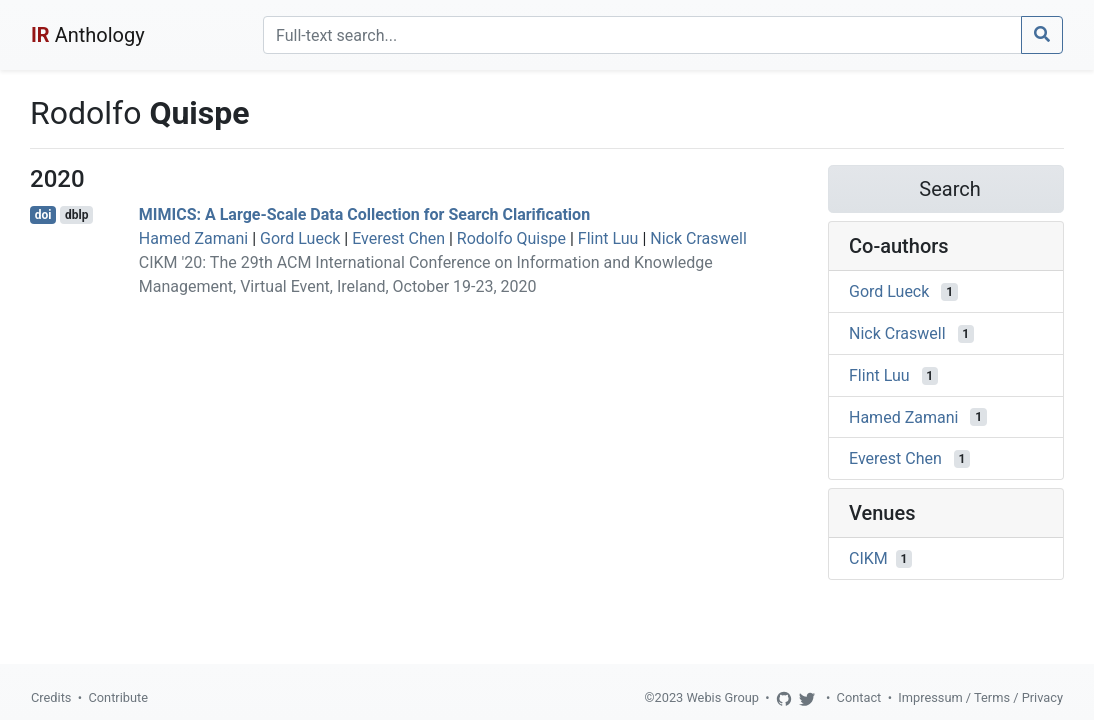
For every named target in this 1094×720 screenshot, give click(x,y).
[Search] (642, 35)
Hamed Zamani (193, 238)
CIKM (868, 558)
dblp (76, 215)
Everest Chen (398, 238)
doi (43, 215)
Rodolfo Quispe (511, 238)
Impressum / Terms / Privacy (980, 697)
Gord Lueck (300, 238)
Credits (51, 697)
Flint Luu (608, 238)
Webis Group (722, 697)
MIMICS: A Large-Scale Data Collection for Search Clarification (364, 214)
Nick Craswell (698, 238)
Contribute (118, 697)
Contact (859, 697)
